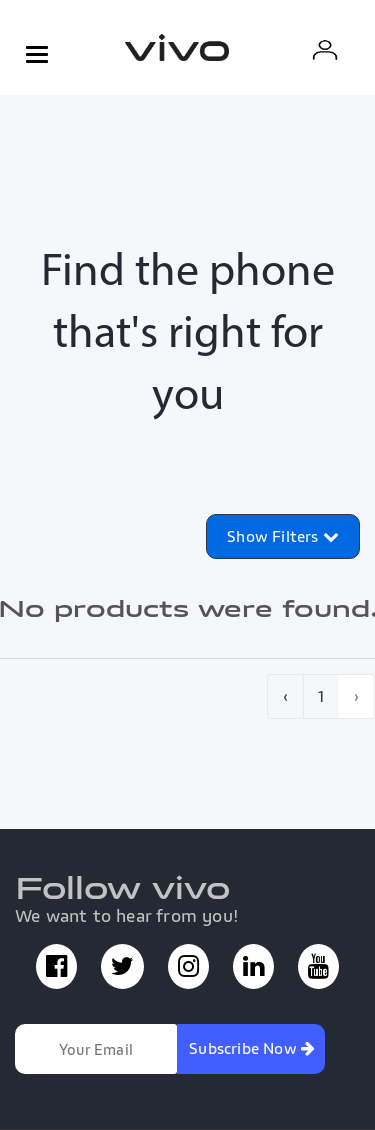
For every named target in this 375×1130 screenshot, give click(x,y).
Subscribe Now (252, 1048)
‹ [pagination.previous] (285, 696)
